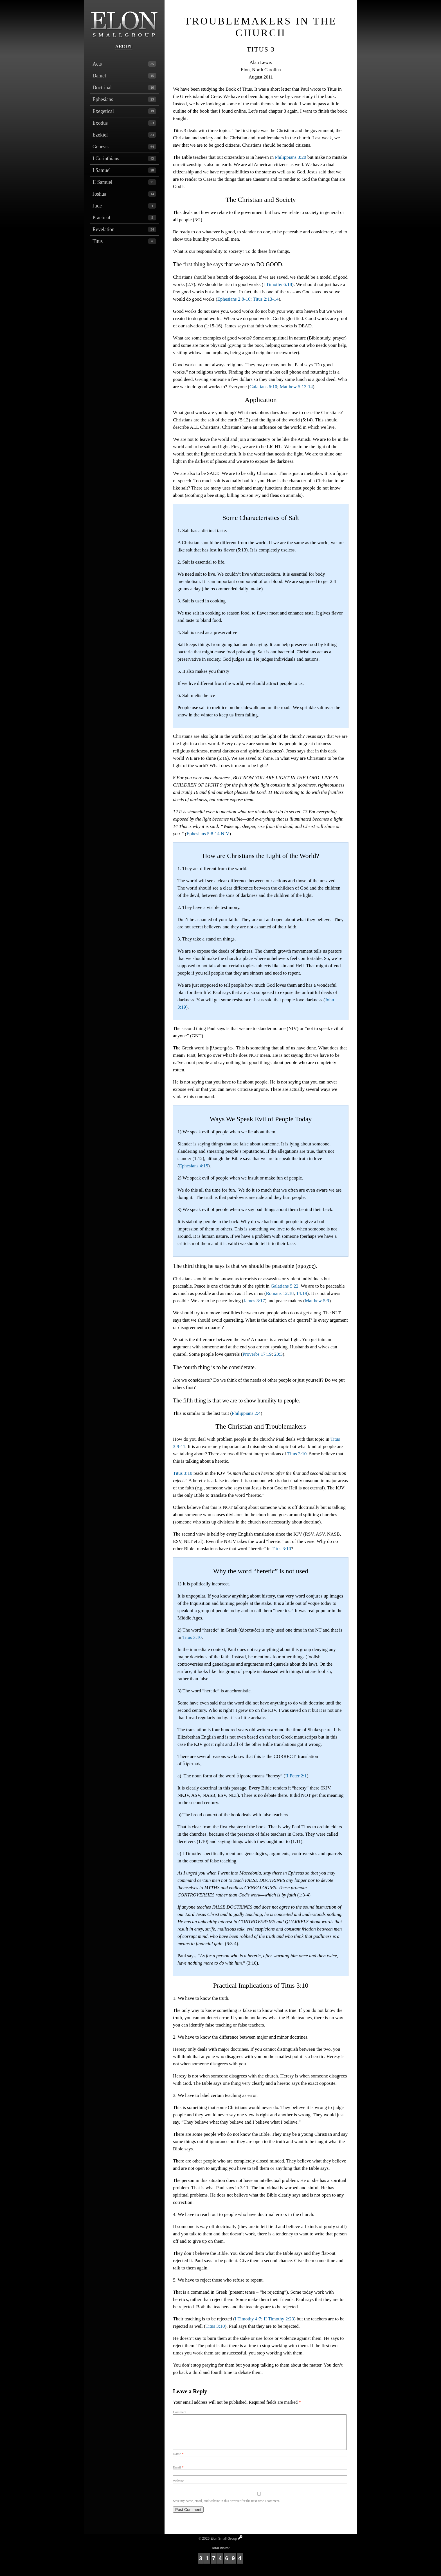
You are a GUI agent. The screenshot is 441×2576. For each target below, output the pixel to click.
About (124, 47)
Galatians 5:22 (284, 1286)
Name (178, 2461)
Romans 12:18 (280, 1293)
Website (178, 2488)
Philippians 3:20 (290, 157)
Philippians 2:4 (246, 1413)
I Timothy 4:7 (248, 2319)
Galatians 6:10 (263, 386)
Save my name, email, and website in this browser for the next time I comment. (226, 2508)
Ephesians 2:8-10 (234, 299)
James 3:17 (254, 1300)
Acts (124, 64)
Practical (124, 217)
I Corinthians (124, 158)
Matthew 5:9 (317, 1300)
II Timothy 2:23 (279, 2319)
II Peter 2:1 (296, 1776)
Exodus (124, 123)
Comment (179, 2412)
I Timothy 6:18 (277, 284)
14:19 (301, 1293)
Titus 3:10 (297, 1453)
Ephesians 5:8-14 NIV (207, 833)
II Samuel (124, 182)
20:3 (278, 1354)
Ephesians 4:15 (193, 1166)
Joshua (124, 194)
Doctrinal (124, 87)
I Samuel (124, 170)
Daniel (124, 76)
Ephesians (124, 99)
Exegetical (124, 111)
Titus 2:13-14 (265, 299)
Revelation (124, 229)
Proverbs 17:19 (256, 1354)
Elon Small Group (124, 21)
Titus (124, 241)
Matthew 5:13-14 (296, 386)
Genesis (124, 146)
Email (178, 2474)
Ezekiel (124, 135)
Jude (124, 206)
